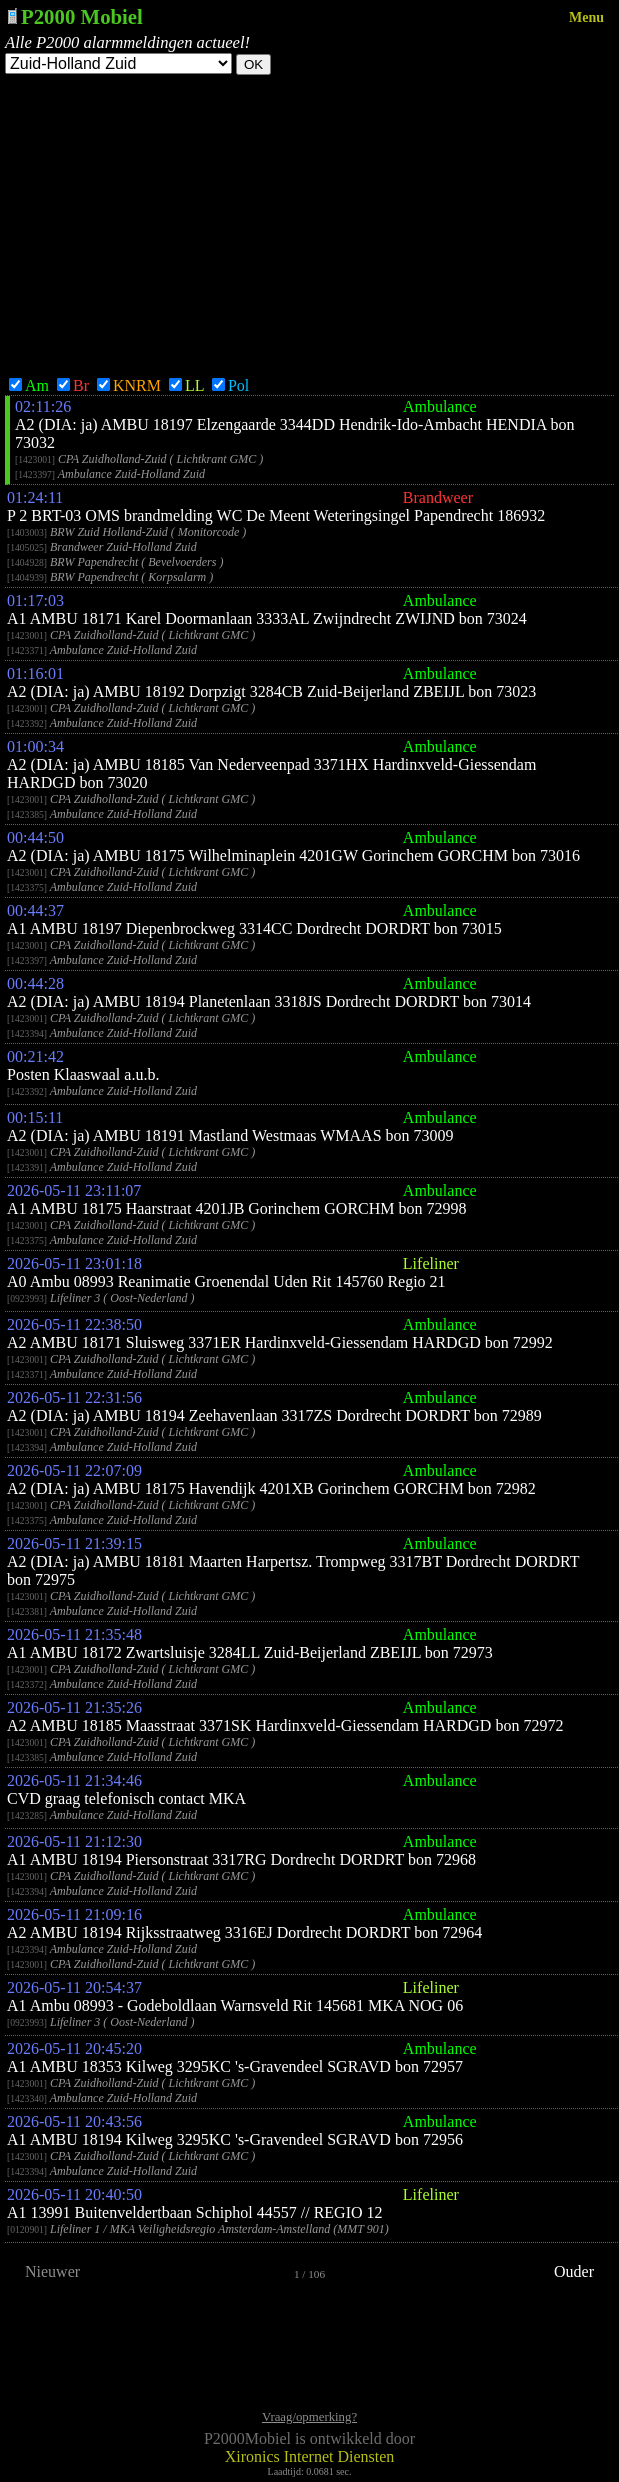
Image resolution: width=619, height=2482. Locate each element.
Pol (230, 385)
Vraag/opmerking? (309, 2417)
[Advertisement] (309, 225)
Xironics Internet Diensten (310, 2456)
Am (29, 385)
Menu (586, 17)
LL (186, 385)
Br (73, 385)
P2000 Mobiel (82, 16)
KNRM (129, 385)
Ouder (574, 2271)
